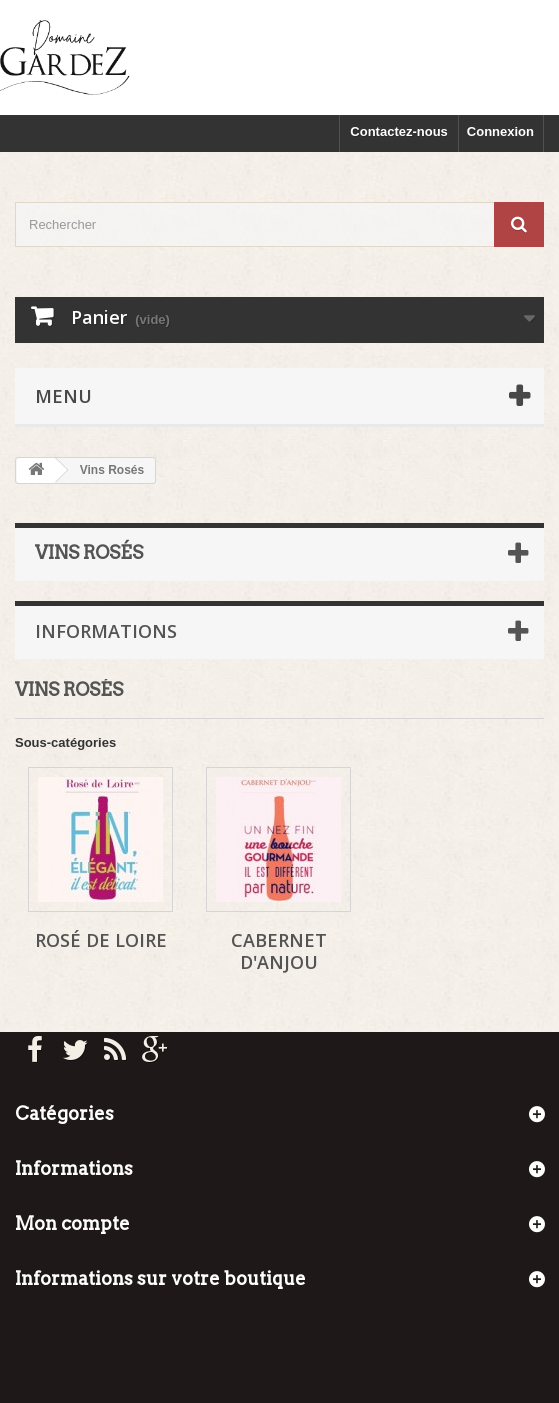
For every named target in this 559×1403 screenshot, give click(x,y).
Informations (106, 631)
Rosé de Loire (101, 940)
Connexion (500, 131)
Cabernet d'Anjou (279, 951)
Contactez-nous (399, 131)
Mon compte (72, 1223)
